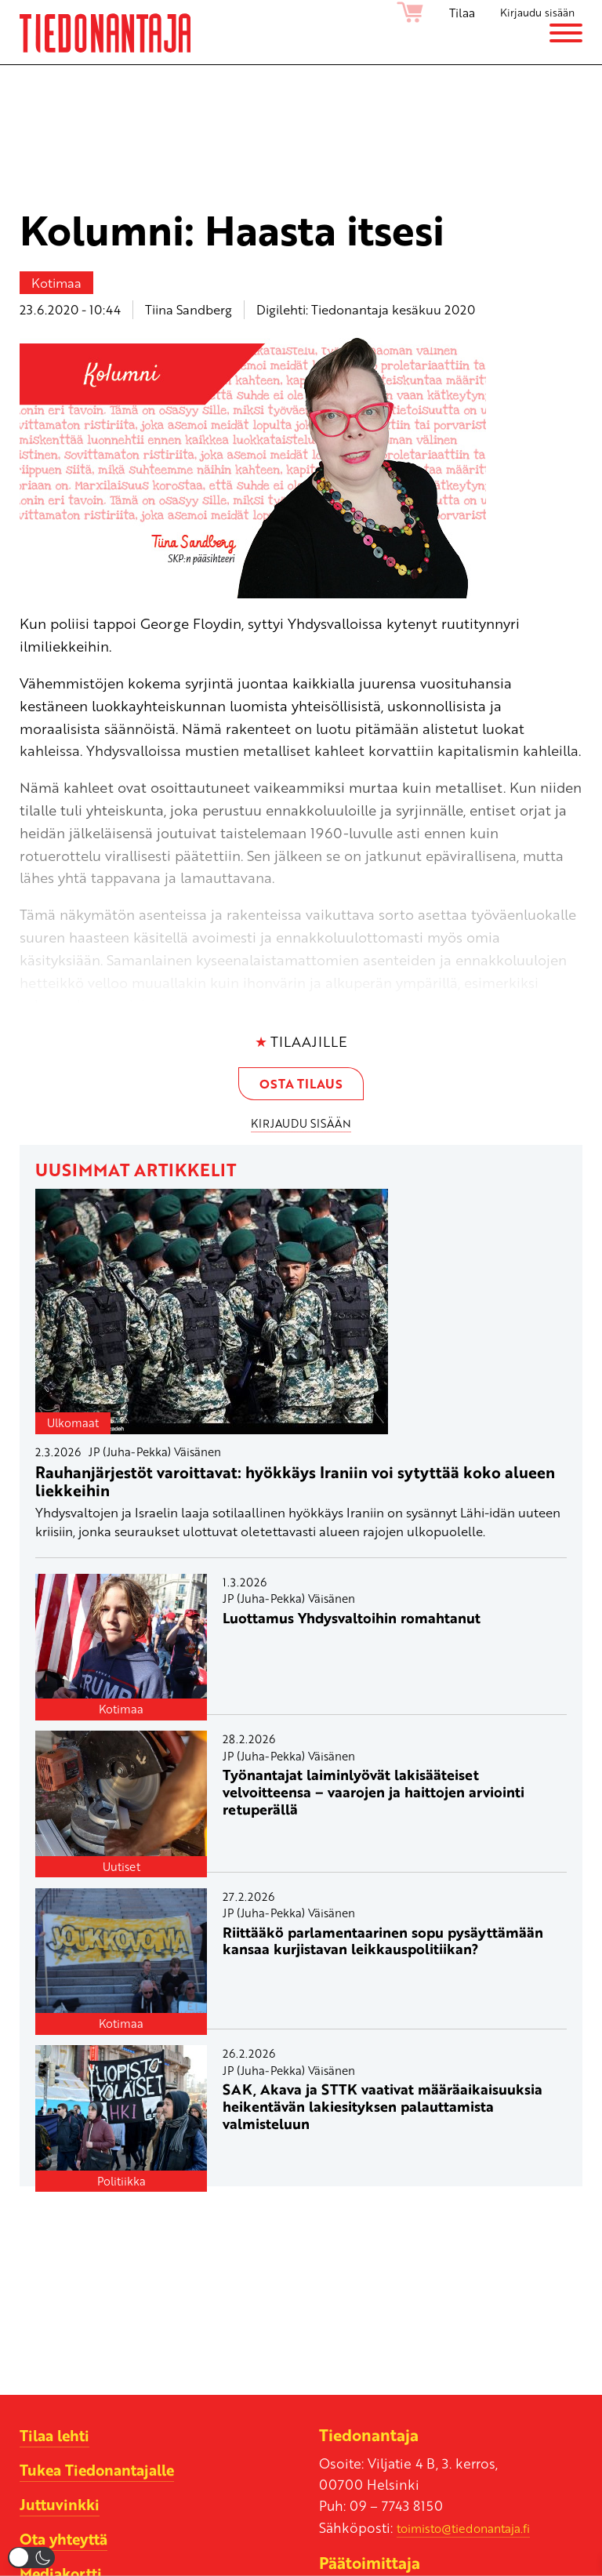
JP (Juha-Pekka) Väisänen (155, 1456)
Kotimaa (56, 283)
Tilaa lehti (58, 2439)
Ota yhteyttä (68, 2543)
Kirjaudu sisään (532, 12)
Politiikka (121, 2185)
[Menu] (565, 43)
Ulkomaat (73, 1428)
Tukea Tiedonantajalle (104, 2474)
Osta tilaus (301, 1086)
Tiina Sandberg (188, 309)
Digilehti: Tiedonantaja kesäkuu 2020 (365, 309)
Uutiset (121, 1871)
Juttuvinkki (62, 2508)
